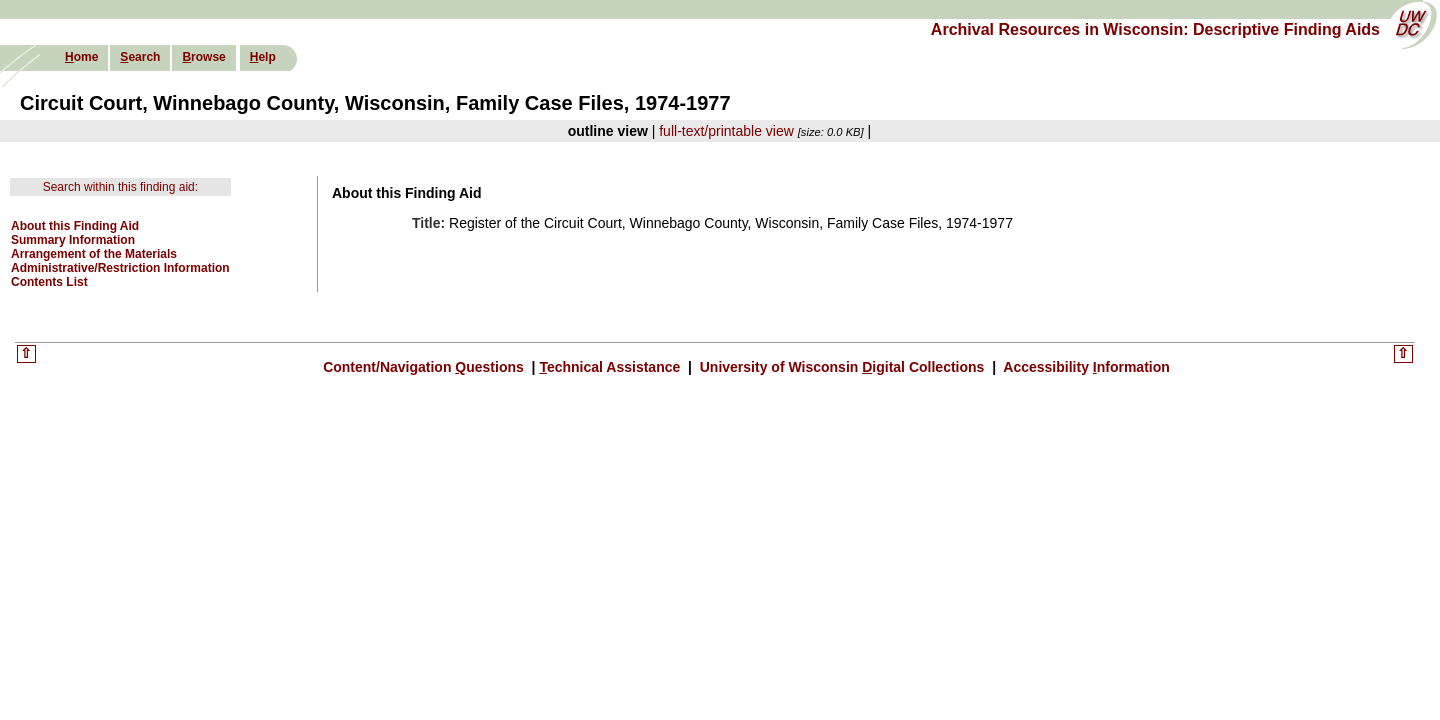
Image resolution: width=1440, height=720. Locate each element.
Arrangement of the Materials (94, 254)
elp (263, 57)
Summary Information (73, 240)
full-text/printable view (726, 131)
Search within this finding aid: (120, 187)
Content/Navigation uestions (425, 367)
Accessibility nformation (1085, 367)
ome (81, 57)
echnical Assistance (611, 367)
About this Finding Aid (75, 226)
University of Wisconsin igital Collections (842, 367)
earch (140, 57)
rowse (203, 57)
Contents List (49, 282)
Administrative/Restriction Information (120, 268)
